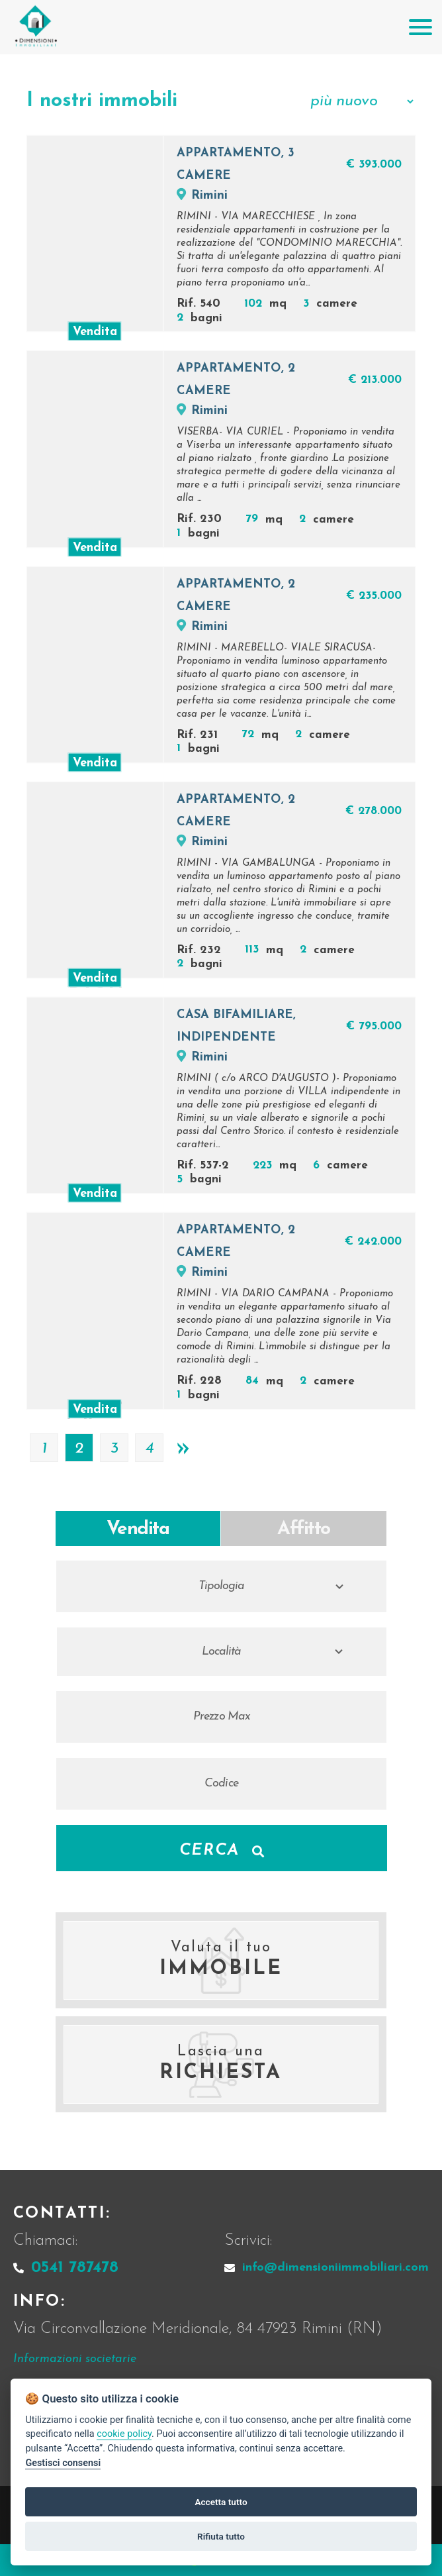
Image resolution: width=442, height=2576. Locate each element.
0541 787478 (65, 2268)
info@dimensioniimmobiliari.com (326, 2267)
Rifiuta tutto (221, 2536)
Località (222, 1651)
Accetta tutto (221, 2502)
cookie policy (124, 2434)
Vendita (138, 1529)
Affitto (303, 1529)
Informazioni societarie (74, 2359)
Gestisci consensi (63, 2463)
